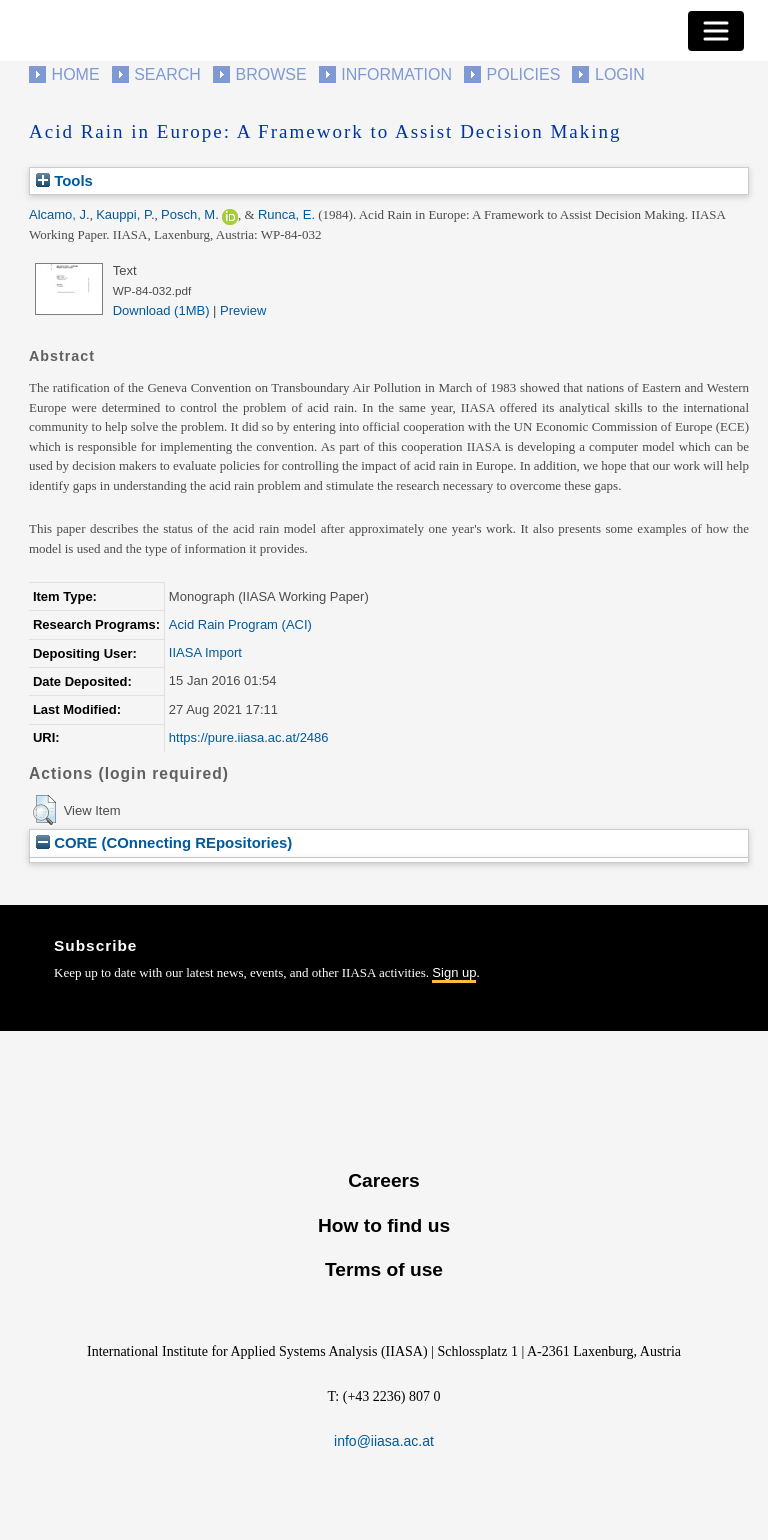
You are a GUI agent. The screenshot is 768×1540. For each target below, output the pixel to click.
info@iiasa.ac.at (384, 1441)
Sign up (454, 972)
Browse (270, 74)
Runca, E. (286, 214)
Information (396, 74)
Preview (243, 310)
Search (167, 74)
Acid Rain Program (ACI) (240, 624)
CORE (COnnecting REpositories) (164, 842)
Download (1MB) (161, 310)
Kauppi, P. (125, 214)
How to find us (384, 1225)
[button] (44, 810)
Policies (524, 74)
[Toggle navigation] (716, 31)
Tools (64, 180)
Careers (383, 1180)
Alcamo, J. (59, 214)
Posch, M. (190, 214)
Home (76, 74)
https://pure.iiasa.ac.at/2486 (249, 737)
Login (620, 74)
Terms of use (384, 1269)
